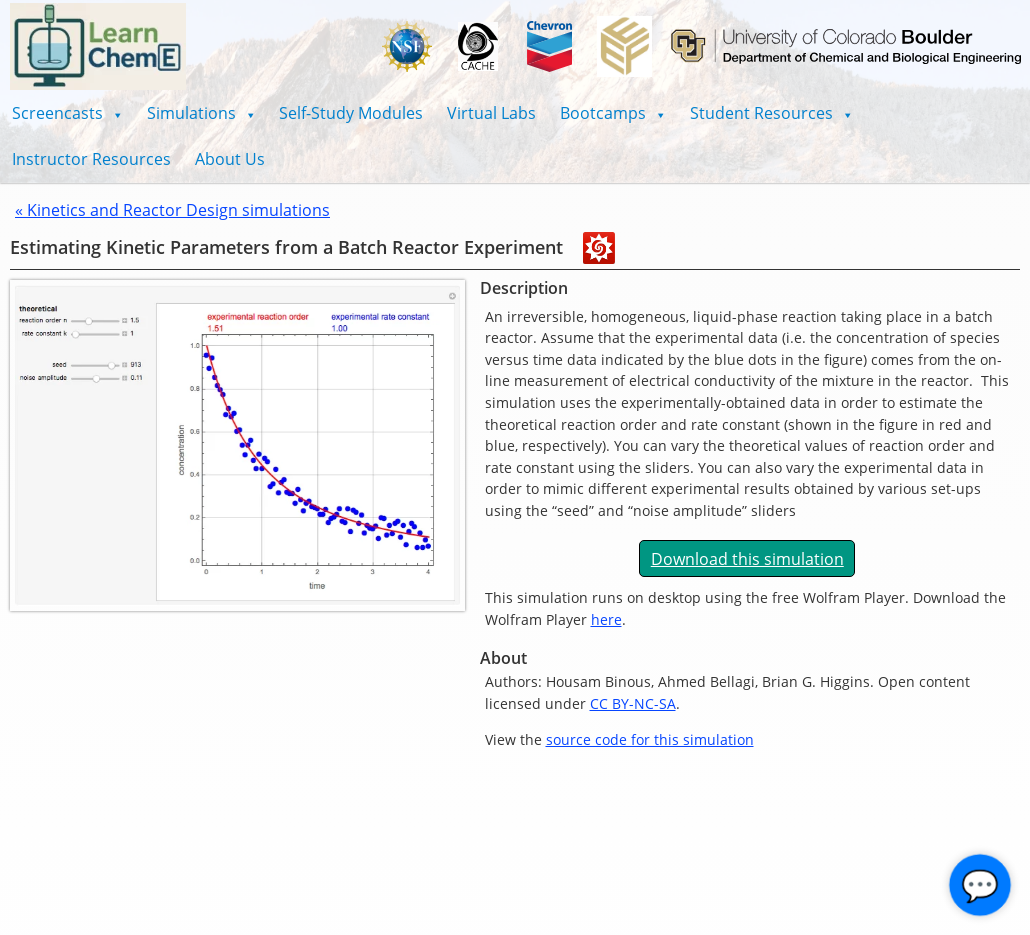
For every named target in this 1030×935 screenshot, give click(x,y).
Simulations (201, 113)
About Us (230, 159)
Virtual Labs (491, 113)
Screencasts (67, 113)
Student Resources (771, 113)
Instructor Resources (91, 159)
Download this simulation (747, 559)
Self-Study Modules (351, 113)
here (606, 619)
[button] (67, 113)
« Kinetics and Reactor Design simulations (172, 210)
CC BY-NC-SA (633, 703)
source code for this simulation (650, 739)
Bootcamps (613, 113)
